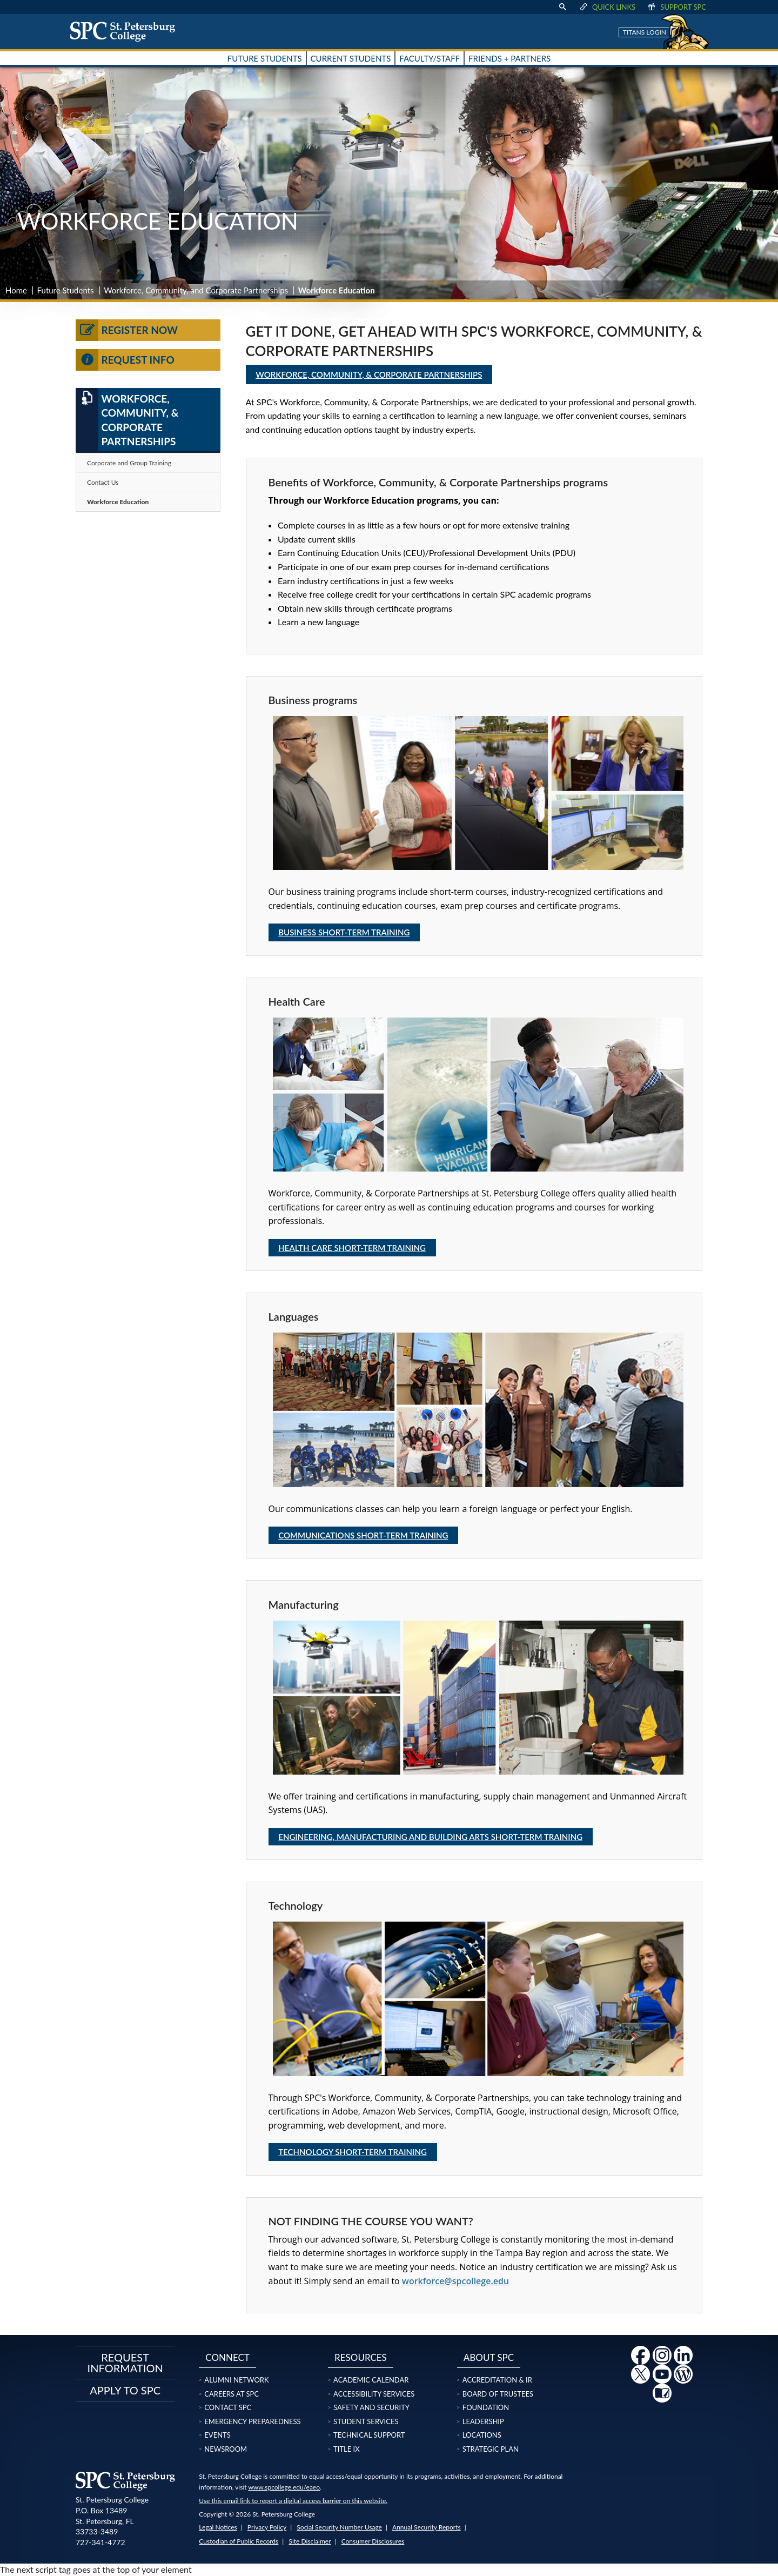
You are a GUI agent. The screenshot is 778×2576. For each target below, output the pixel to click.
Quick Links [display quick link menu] (607, 7)
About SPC (489, 2357)
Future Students (65, 290)
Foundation (485, 2407)
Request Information (125, 2362)
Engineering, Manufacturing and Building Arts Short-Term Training (430, 1837)
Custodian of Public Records (238, 2541)
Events (217, 2435)
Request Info (125, 360)
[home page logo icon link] (126, 31)
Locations (481, 2435)
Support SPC (676, 7)
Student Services (365, 2421)
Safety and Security (371, 2407)
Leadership (483, 2421)
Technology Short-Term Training (352, 2152)
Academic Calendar (370, 2380)
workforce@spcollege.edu (455, 2281)
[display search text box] (562, 7)
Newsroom (225, 2449)
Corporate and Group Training (129, 463)
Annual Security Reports (426, 2527)
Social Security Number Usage (339, 2527)
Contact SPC (227, 2407)
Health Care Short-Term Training (352, 1248)
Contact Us (102, 482)
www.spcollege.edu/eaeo (284, 2487)
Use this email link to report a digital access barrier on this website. (293, 2501)
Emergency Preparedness (252, 2421)
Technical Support (369, 2435)
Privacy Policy (266, 2527)
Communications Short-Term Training (363, 1535)
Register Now (127, 330)
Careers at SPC (231, 2394)
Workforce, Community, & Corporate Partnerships (369, 374)
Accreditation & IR (497, 2380)
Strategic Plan (490, 2449)
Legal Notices (218, 2527)
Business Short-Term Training (344, 932)
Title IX (346, 2449)
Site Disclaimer (310, 2541)
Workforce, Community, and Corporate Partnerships (196, 290)
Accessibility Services (373, 2394)
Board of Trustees (497, 2394)
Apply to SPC (125, 2390)
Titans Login (644, 32)
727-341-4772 (100, 2542)
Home (16, 290)
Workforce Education (118, 502)
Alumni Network (236, 2380)
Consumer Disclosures (373, 2541)
